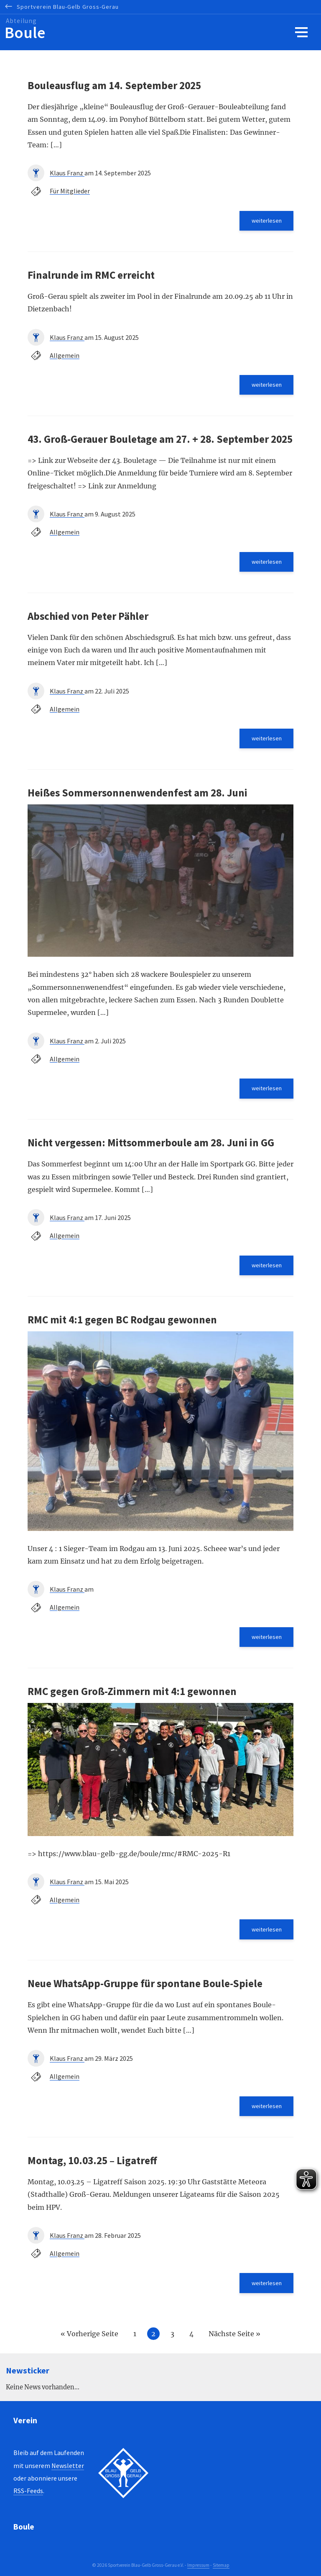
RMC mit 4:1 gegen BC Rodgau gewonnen (122, 1319)
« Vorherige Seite (89, 2333)
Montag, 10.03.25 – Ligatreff (92, 2160)
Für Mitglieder (70, 191)
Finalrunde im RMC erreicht (91, 275)
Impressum (198, 2565)
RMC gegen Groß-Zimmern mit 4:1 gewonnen (132, 1691)
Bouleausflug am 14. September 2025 (114, 85)
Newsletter (67, 2465)
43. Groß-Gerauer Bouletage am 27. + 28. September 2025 (160, 439)
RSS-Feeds (28, 2490)
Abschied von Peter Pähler (88, 616)
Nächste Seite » (234, 2333)
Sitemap (221, 2565)
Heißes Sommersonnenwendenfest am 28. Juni (137, 792)
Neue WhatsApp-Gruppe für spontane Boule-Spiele (145, 1983)
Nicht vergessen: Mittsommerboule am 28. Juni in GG (151, 1142)
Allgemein (64, 355)
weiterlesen (267, 220)
